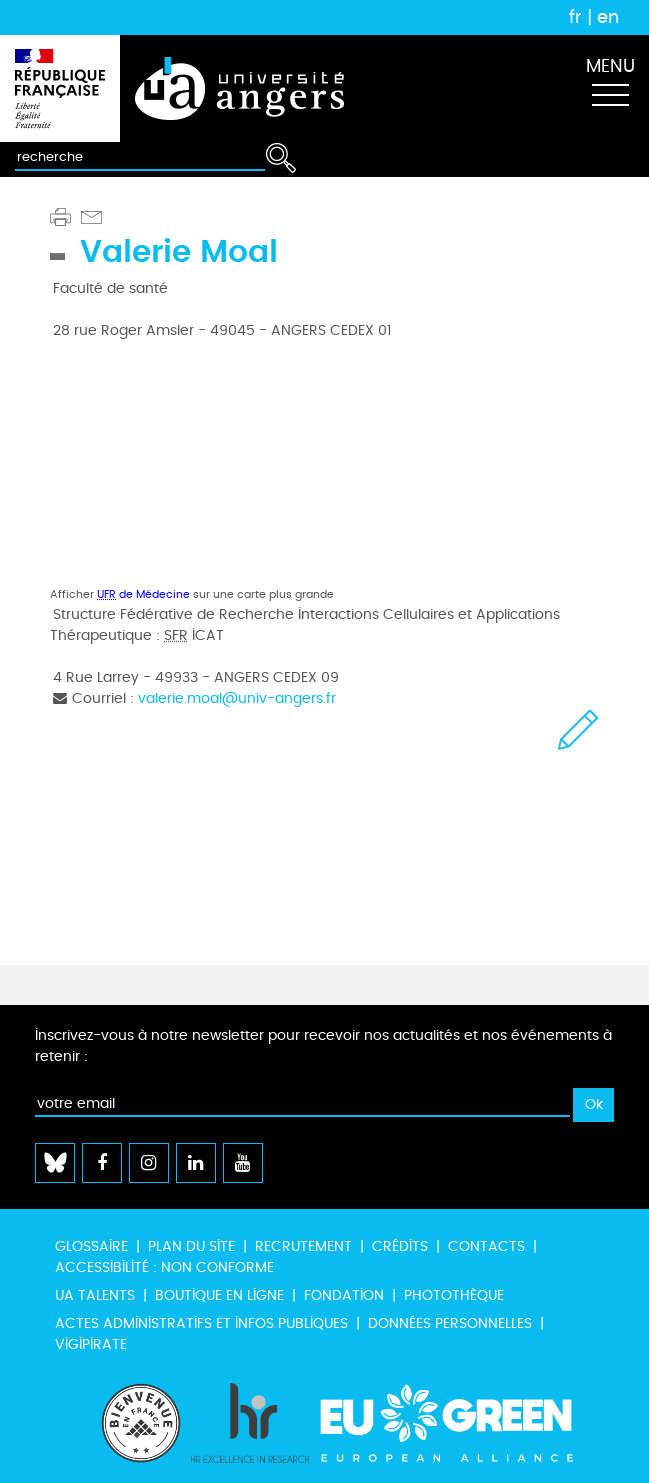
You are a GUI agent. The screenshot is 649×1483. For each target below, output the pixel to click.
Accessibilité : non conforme (164, 1267)
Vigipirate (91, 1344)
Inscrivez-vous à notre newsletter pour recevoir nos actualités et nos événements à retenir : (323, 1046)
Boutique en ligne (219, 1295)
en (608, 17)
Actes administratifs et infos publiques (201, 1323)
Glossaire (91, 1246)
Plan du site (191, 1246)
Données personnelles (450, 1323)
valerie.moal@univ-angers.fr (237, 698)
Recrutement (303, 1246)
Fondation (344, 1295)
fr (575, 17)
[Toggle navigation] (610, 89)
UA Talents (95, 1295)
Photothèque (454, 1295)
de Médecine (143, 594)
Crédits (400, 1246)
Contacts (486, 1246)
